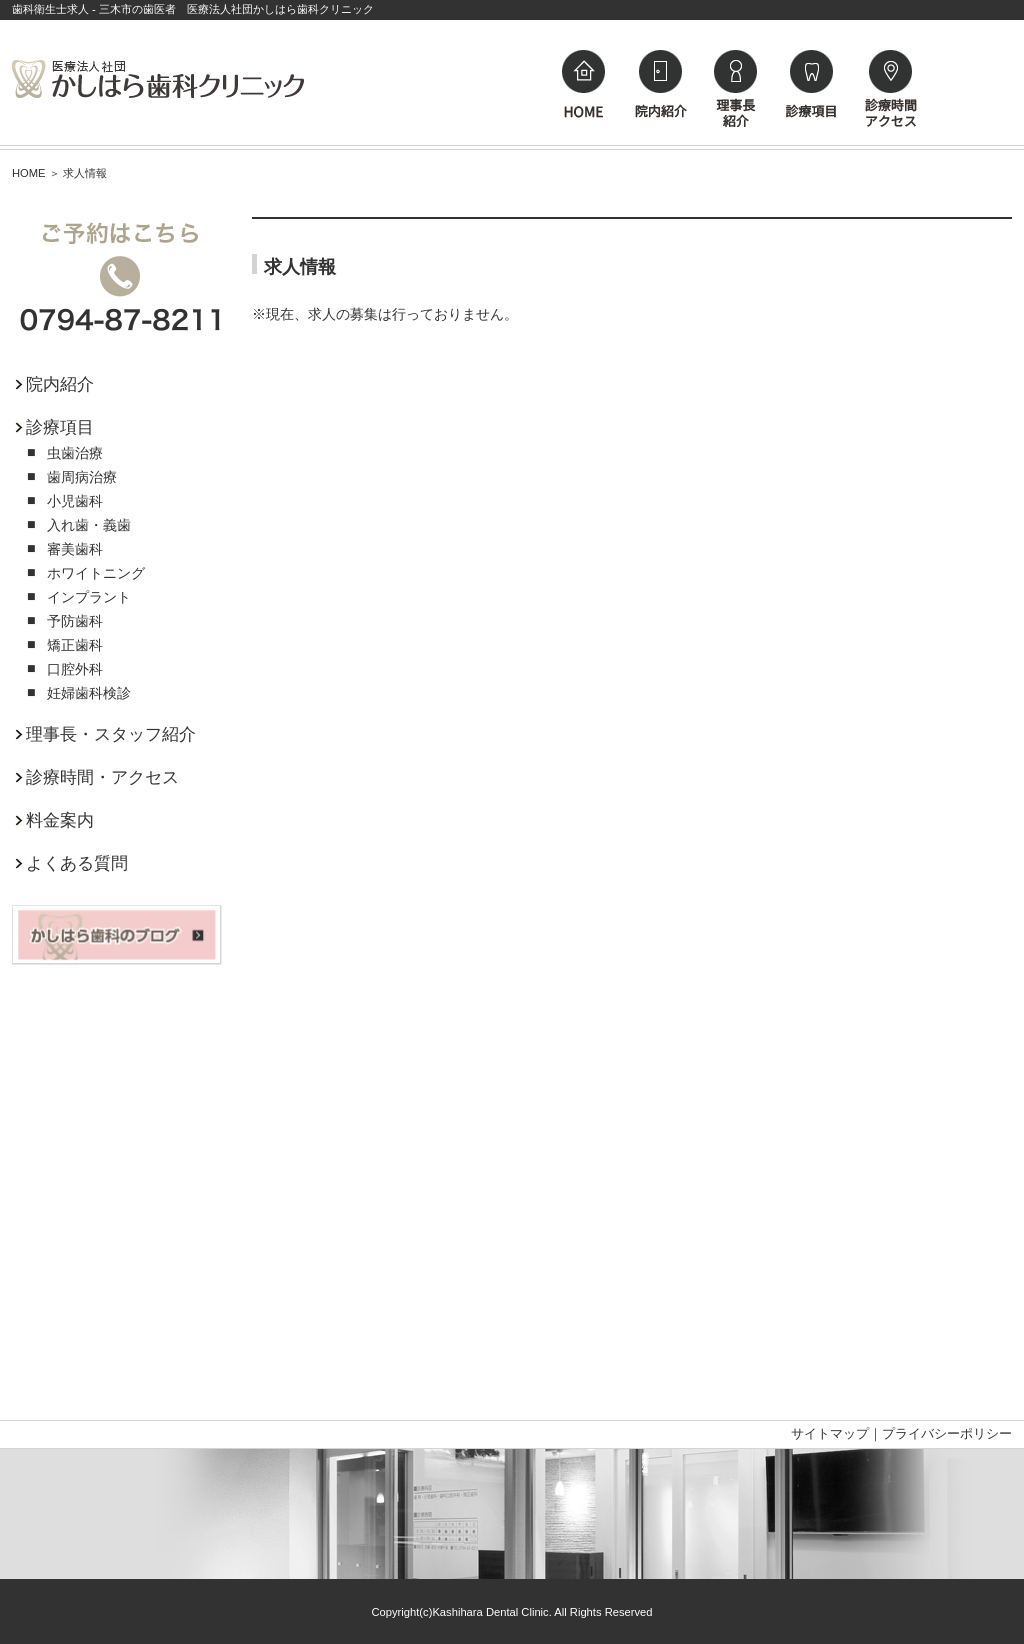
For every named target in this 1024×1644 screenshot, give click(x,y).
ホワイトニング (96, 573)
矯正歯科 (75, 645)
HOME (29, 173)
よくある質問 (71, 863)
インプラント (89, 597)
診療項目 (54, 427)
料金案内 (54, 820)
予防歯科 (75, 621)
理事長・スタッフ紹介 (105, 734)
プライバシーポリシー (947, 1434)
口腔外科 (75, 669)
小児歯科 (75, 501)
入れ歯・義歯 (89, 525)
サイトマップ (830, 1434)
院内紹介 (54, 384)
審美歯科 (75, 549)
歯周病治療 (82, 477)
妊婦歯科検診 (89, 693)
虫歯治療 (75, 453)
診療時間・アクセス (97, 777)
